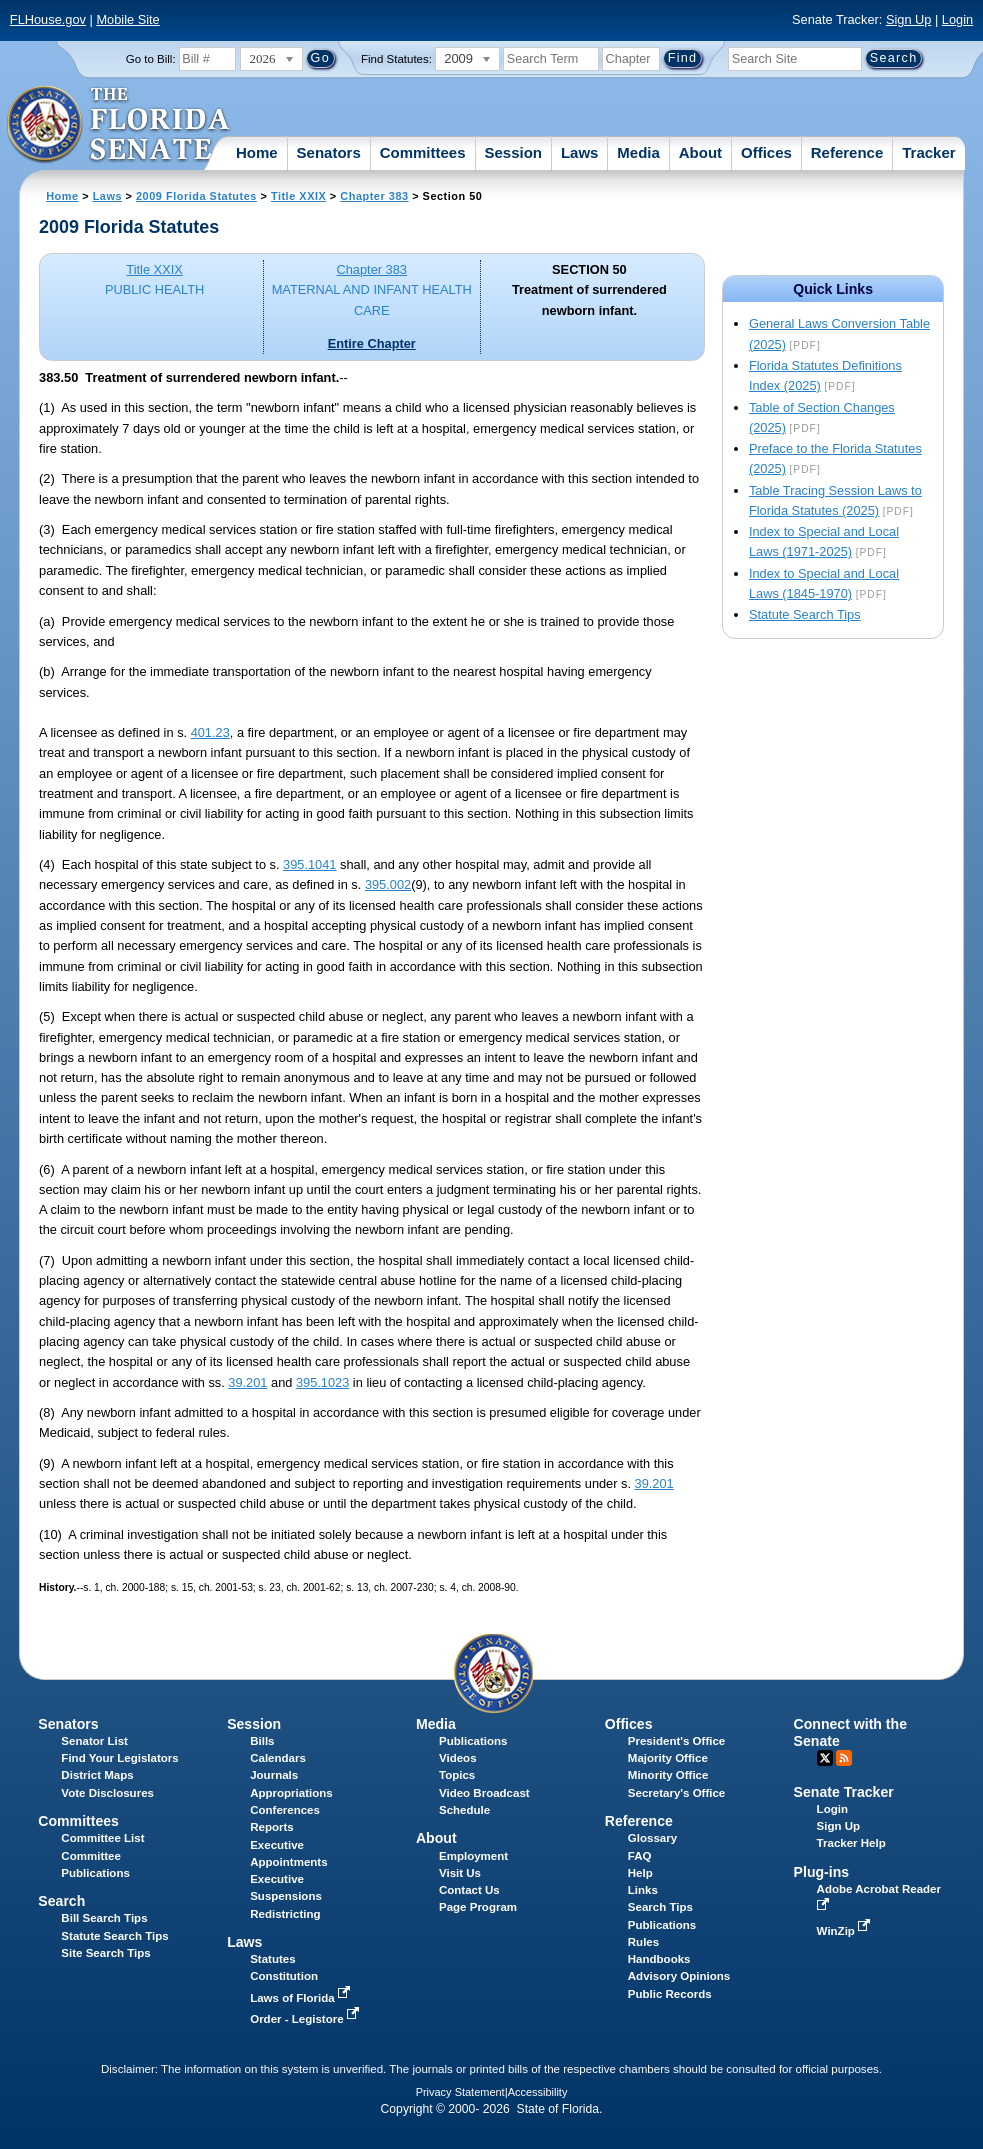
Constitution (284, 1976)
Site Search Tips (105, 1953)
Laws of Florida (302, 1998)
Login (957, 19)
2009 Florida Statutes (196, 196)
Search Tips (660, 1907)
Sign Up (909, 19)
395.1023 (322, 1382)
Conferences (285, 1810)
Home (257, 152)
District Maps (97, 1775)
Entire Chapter (372, 343)
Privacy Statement (460, 2092)
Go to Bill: (151, 59)
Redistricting (285, 1914)
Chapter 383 (374, 196)
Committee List (102, 1838)
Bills (262, 1741)
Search (61, 1901)
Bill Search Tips (104, 1918)
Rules (643, 1942)
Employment (473, 1856)
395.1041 (309, 864)
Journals (274, 1775)
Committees (423, 152)
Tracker (928, 152)
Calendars (278, 1758)
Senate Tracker (844, 1792)
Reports (272, 1827)
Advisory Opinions (679, 1976)
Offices (766, 152)
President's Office (676, 1741)
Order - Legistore (306, 2019)
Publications (473, 1741)
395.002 (388, 884)
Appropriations (291, 1793)
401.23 (210, 732)
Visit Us (460, 1873)
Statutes (272, 1959)
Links (643, 1890)
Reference (847, 152)
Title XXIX (298, 196)
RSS (844, 1758)
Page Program (478, 1907)
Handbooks (659, 1959)
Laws (580, 152)
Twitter (825, 1758)
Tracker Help (851, 1843)
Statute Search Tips (805, 614)
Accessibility (538, 2092)
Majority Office (668, 1758)
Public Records (670, 1994)
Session (513, 152)
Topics (457, 1775)
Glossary (652, 1838)
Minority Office (668, 1775)
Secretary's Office (676, 1793)
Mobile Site (127, 19)
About (700, 152)
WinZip (845, 1931)
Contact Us (469, 1890)
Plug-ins (822, 1872)
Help (640, 1873)
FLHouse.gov (48, 19)
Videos (458, 1758)
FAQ (640, 1856)
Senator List (94, 1741)
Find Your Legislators (119, 1758)
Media (638, 152)
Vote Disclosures (107, 1793)
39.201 (247, 1382)
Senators (329, 152)
